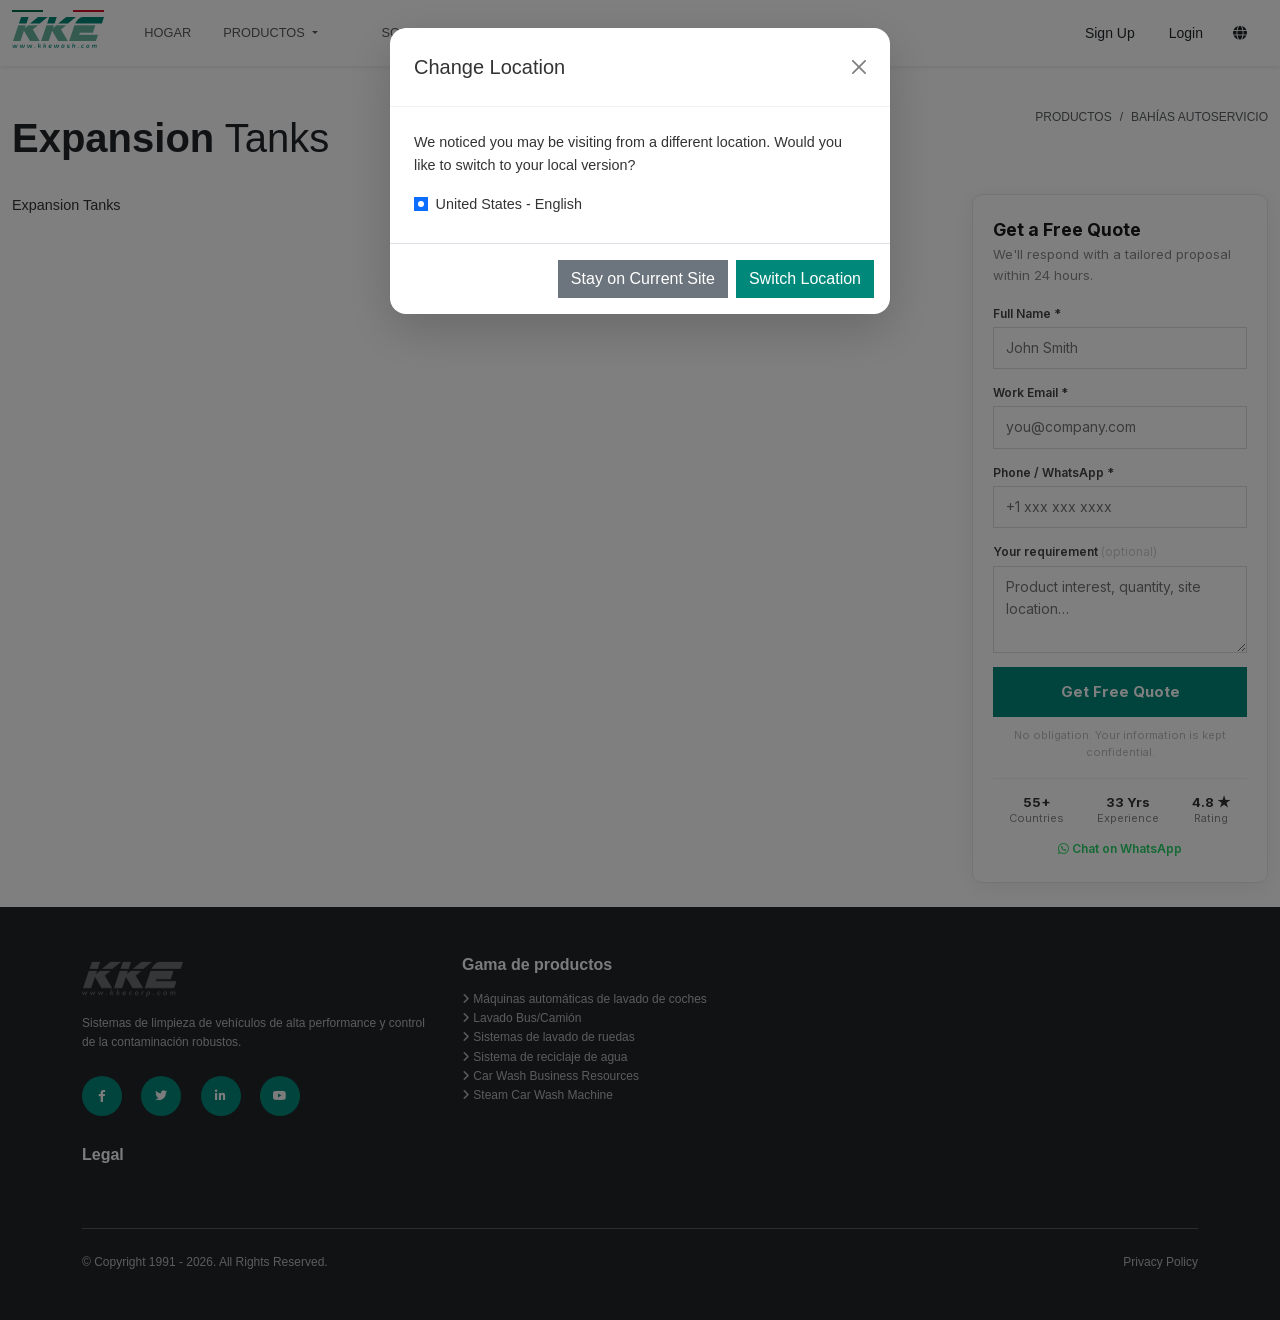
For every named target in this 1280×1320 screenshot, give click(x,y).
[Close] (859, 67)
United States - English (509, 204)
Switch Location (805, 278)
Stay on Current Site (643, 278)
